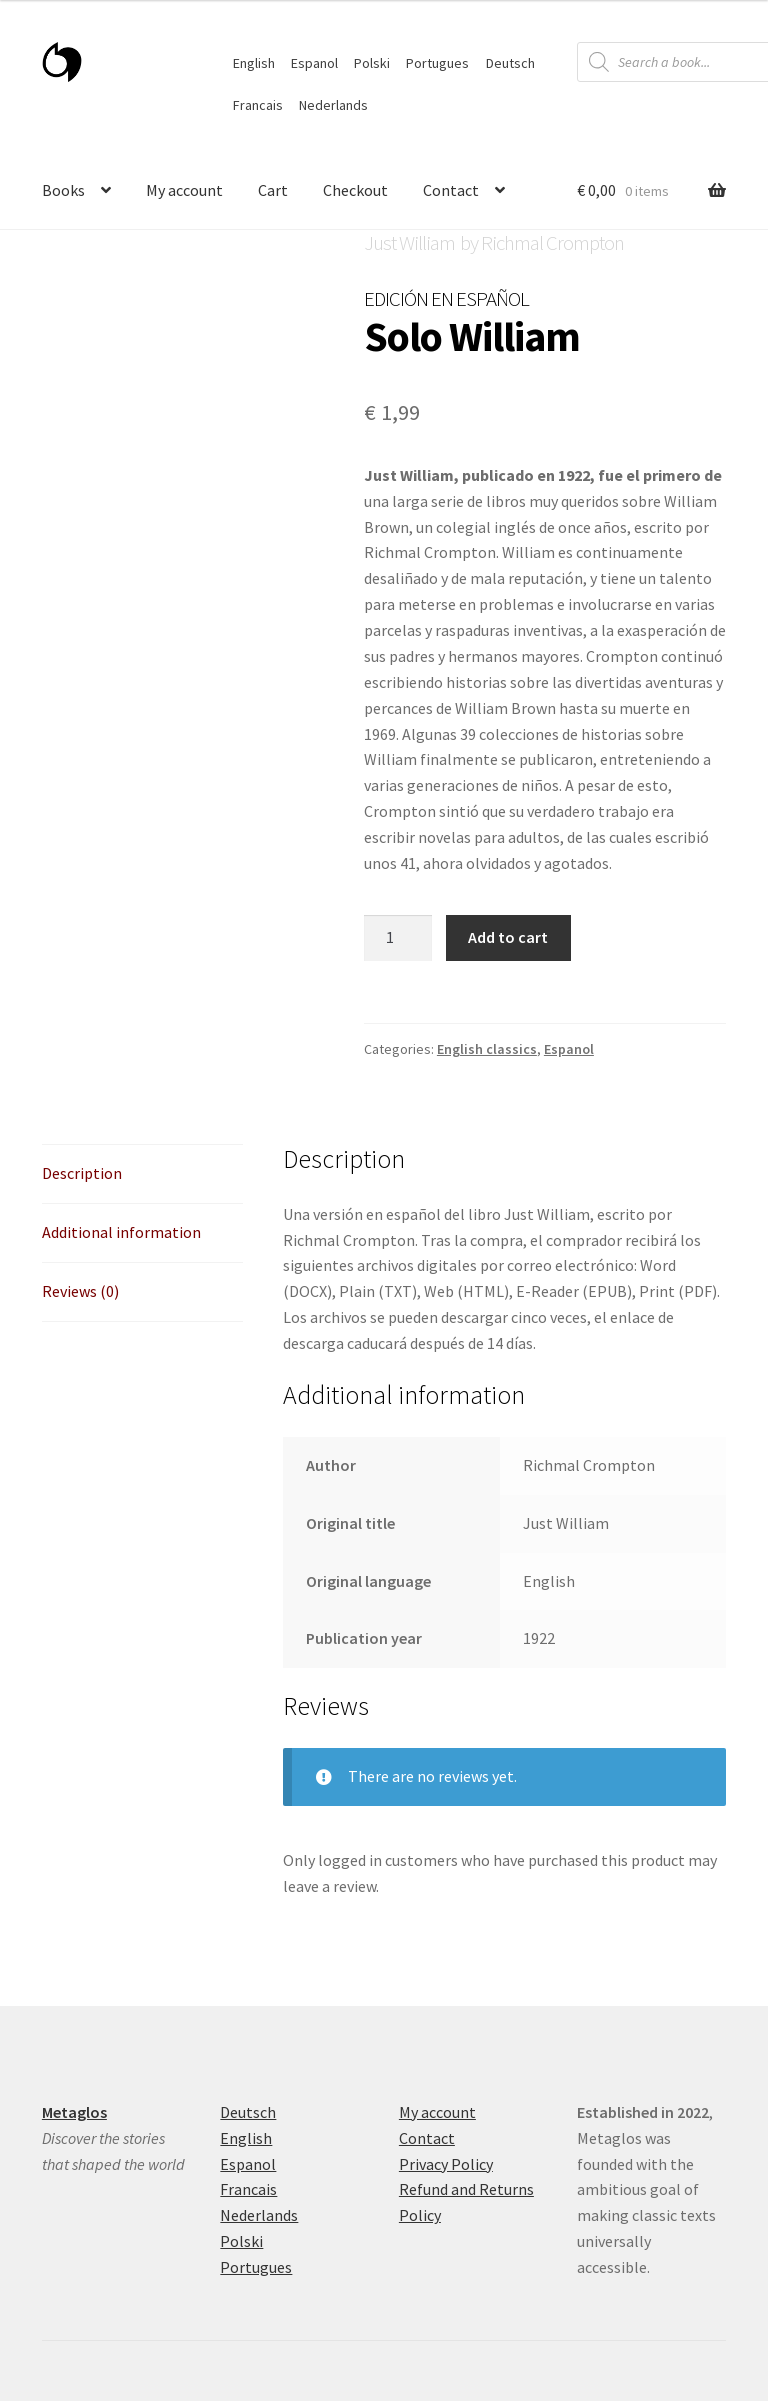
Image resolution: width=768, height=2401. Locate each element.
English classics (487, 1049)
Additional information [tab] (121, 1232)
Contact (451, 190)
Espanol (314, 63)
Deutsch (510, 63)
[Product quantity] (398, 938)
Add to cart (508, 937)
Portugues (437, 63)
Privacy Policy (446, 2164)
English (254, 63)
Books (63, 190)
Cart (273, 190)
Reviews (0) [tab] (80, 1291)
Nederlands (333, 105)
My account (184, 190)
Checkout (355, 190)
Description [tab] (82, 1173)
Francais (258, 105)
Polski (372, 63)
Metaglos (74, 2112)
